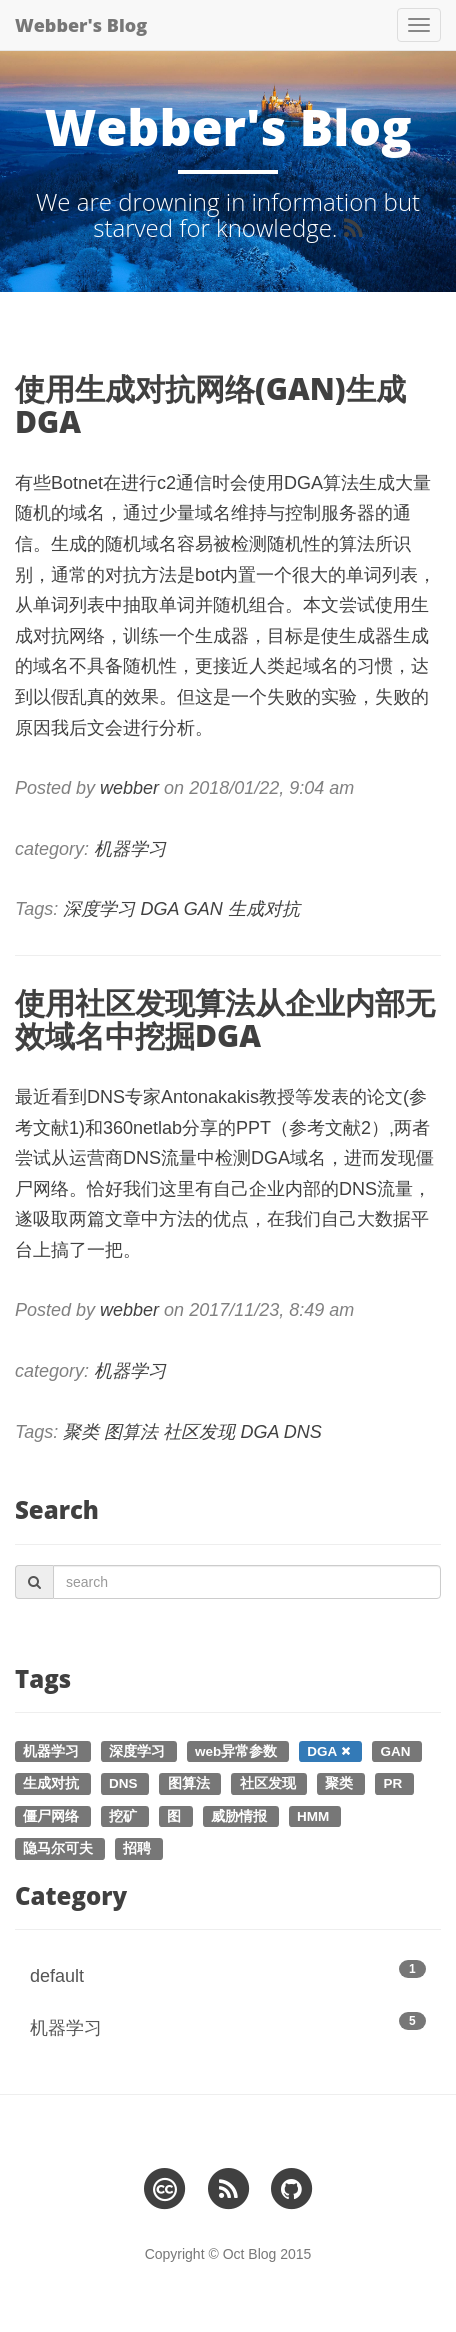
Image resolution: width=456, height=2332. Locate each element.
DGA (159, 909)
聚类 (81, 1432)
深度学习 (99, 909)
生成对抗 (264, 909)
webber (129, 788)
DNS (303, 1432)
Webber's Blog (81, 25)
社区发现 (199, 1432)
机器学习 (130, 849)
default (228, 1973)
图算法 (131, 1432)
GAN (203, 909)
